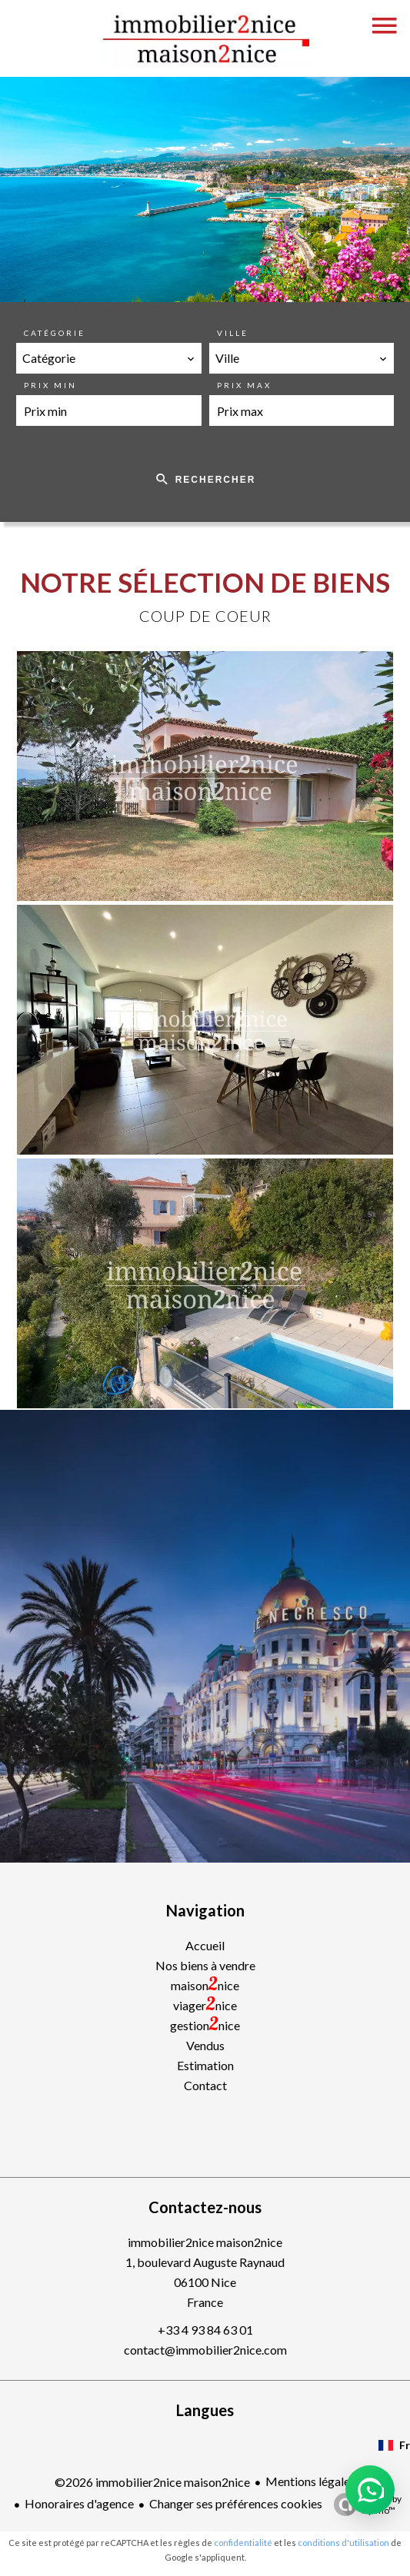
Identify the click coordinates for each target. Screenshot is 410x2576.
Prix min (50, 385)
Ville (232, 332)
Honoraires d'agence (79, 2503)
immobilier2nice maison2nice (205, 2242)
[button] (370, 2490)
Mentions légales (310, 2481)
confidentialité (243, 2543)
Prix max (244, 385)
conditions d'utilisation (343, 2543)
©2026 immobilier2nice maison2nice (152, 2482)
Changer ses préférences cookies (235, 2503)
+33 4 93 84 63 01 (205, 2329)
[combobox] (109, 358)
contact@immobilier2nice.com (205, 2349)
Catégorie (54, 332)
